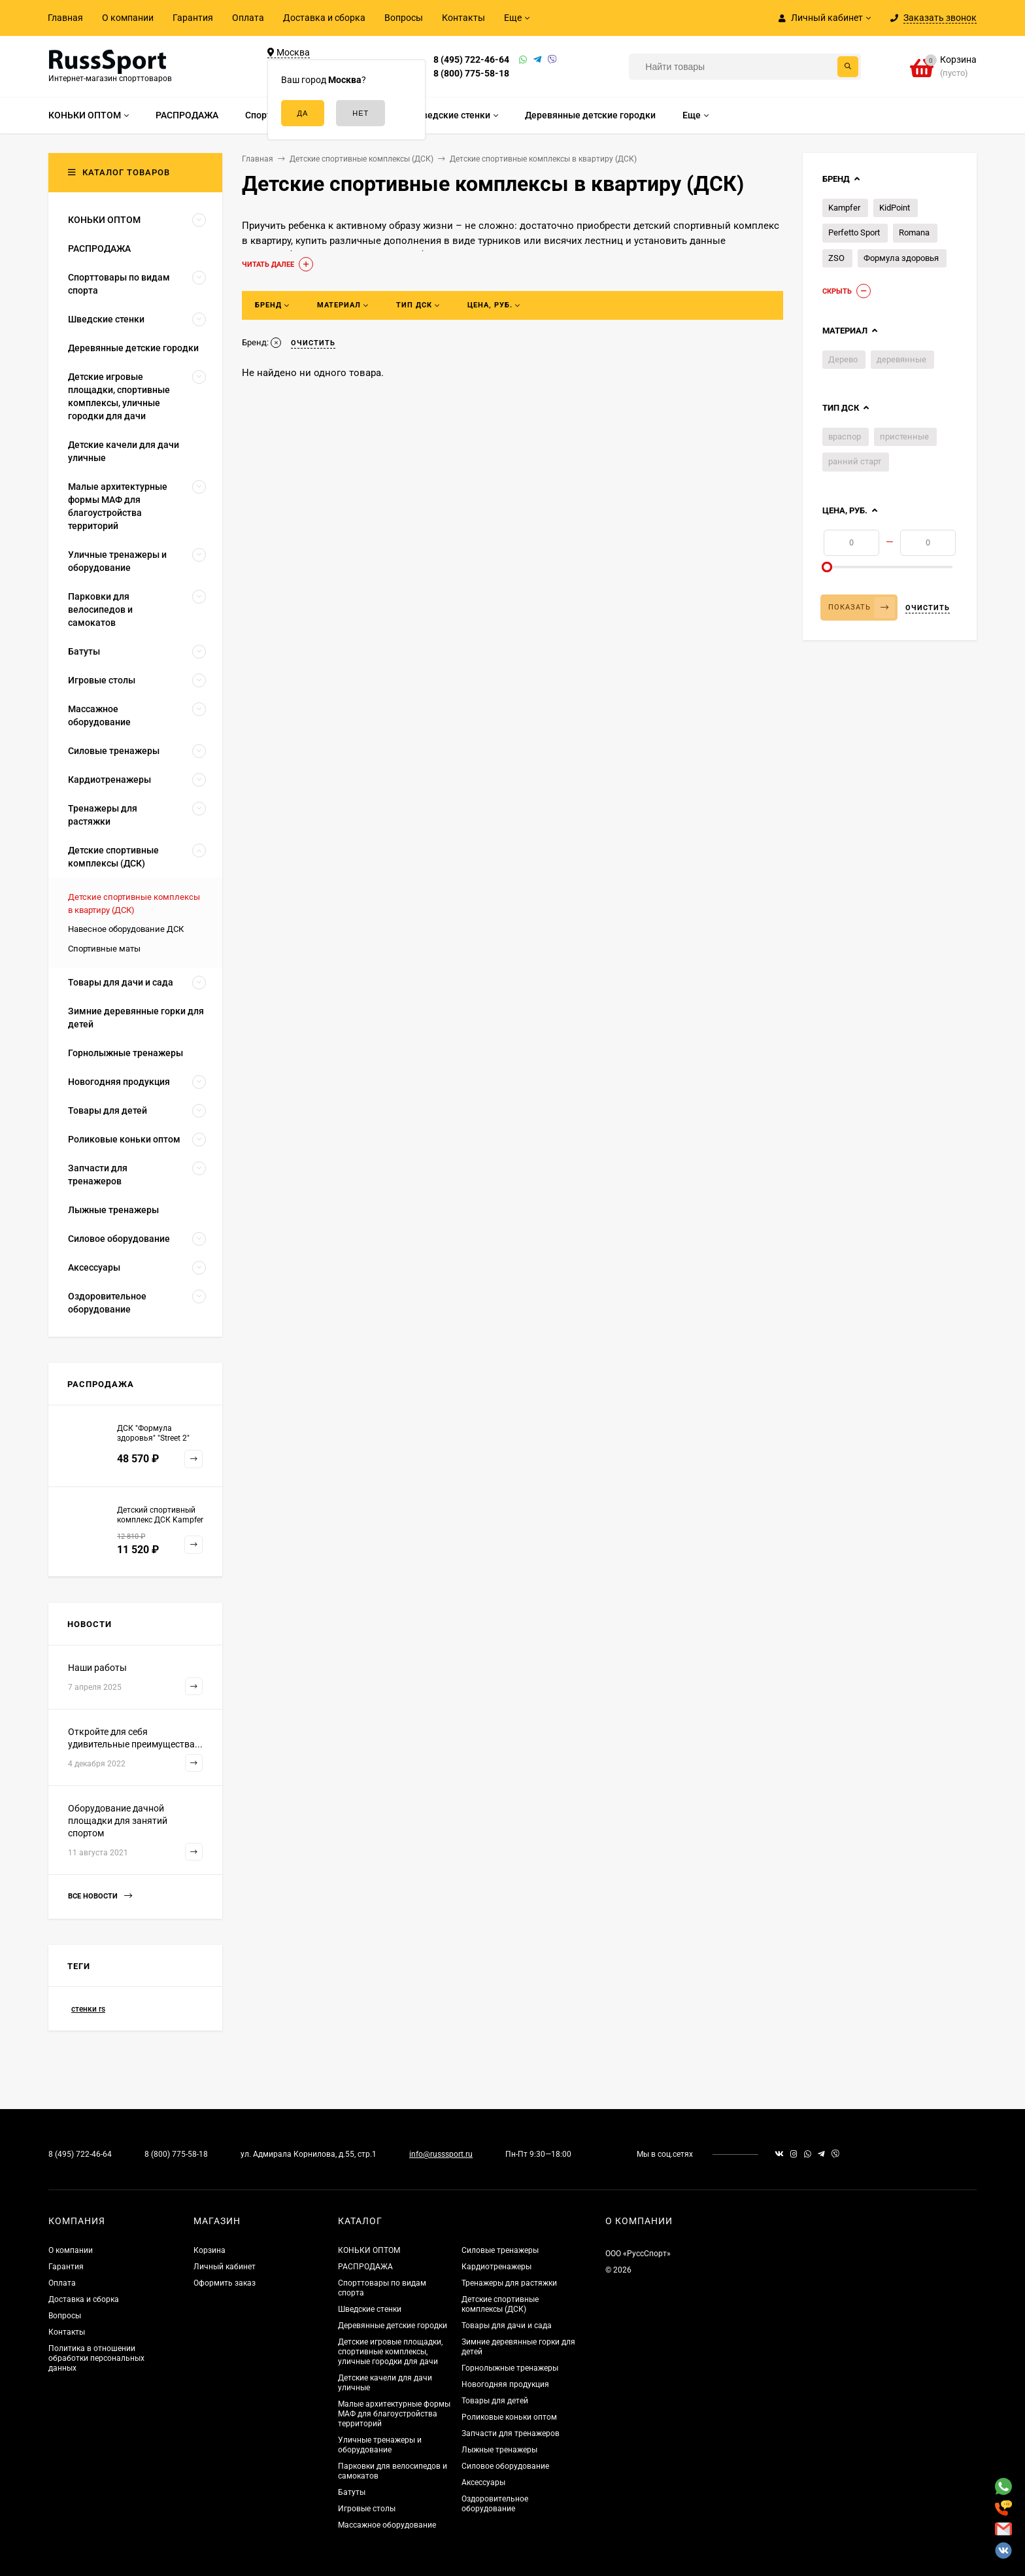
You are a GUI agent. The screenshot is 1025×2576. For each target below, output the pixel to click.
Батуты (351, 2492)
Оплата (248, 17)
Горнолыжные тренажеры (510, 2368)
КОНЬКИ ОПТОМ (369, 2250)
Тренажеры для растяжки (509, 2283)
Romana (914, 232)
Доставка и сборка (324, 17)
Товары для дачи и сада (507, 2325)
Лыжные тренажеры (499, 2449)
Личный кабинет (224, 2266)
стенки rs (88, 2009)
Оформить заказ (224, 2283)
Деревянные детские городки (392, 2325)
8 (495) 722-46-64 (471, 59)
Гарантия (193, 17)
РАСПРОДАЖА (365, 2266)
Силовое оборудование (505, 2466)
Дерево (843, 359)
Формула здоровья (901, 258)
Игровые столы (366, 2508)
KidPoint (894, 208)
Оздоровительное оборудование (495, 2503)
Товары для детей (495, 2400)
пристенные (904, 436)
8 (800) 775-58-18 (471, 73)
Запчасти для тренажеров (511, 2433)
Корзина (209, 2250)
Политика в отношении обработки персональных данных (96, 2358)
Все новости (100, 1896)
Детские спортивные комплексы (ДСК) (500, 2304)
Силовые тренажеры (500, 2250)
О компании (128, 17)
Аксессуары (483, 2482)
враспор (844, 436)
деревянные (901, 359)
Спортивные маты (104, 948)
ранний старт (854, 461)
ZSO (836, 258)
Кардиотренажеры (496, 2266)
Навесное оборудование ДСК (126, 929)
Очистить (927, 608)
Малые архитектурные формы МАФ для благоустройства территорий (394, 2413)
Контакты (463, 17)
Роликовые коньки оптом (509, 2417)
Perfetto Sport (854, 232)
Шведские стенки (369, 2309)
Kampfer (844, 208)
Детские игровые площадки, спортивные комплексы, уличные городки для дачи (390, 2351)
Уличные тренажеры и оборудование (380, 2444)
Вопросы (403, 17)
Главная (65, 17)
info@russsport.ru (441, 2154)
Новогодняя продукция (505, 2384)
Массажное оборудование (387, 2525)
